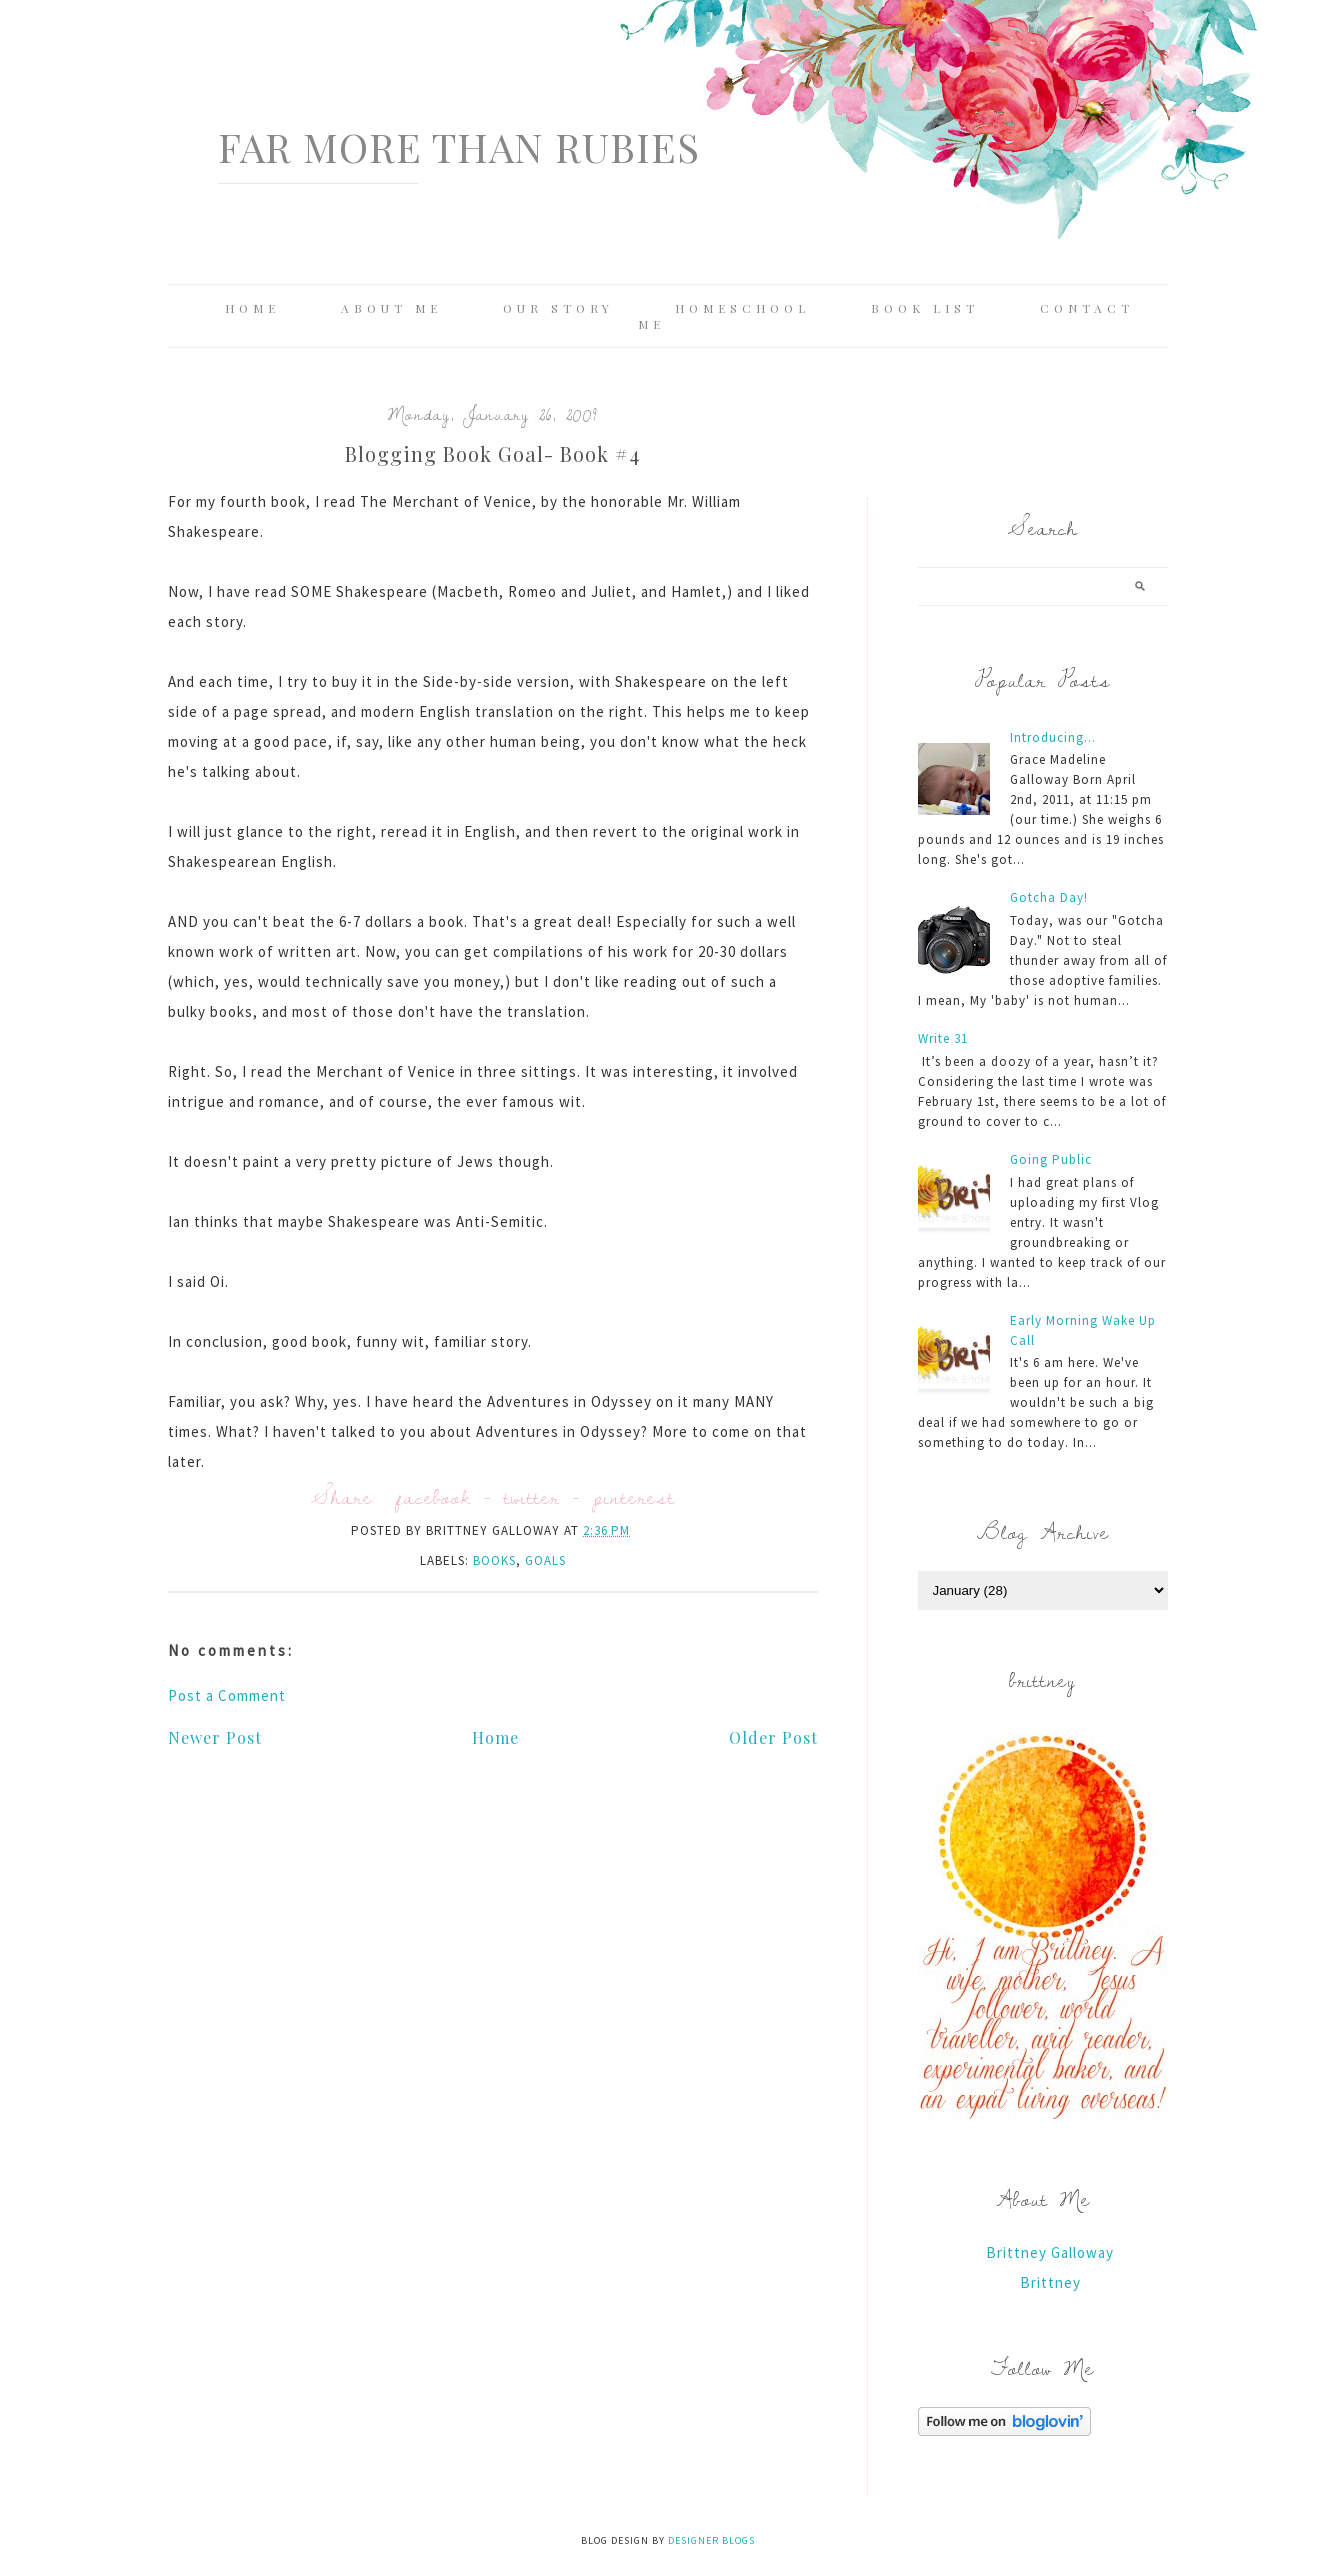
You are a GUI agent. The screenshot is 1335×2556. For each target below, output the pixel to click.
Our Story (558, 308)
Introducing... (1053, 737)
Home (252, 308)
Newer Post (215, 1737)
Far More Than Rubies (459, 146)
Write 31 (943, 1038)
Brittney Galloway (1050, 2252)
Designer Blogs (711, 2540)
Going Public (1051, 1159)
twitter (532, 1496)
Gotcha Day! (1049, 897)
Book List (925, 308)
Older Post (773, 1737)
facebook (433, 1496)
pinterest (634, 1496)
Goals (545, 1560)
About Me (391, 308)
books (494, 1560)
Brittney (1050, 2282)
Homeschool (742, 308)
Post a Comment (227, 1695)
